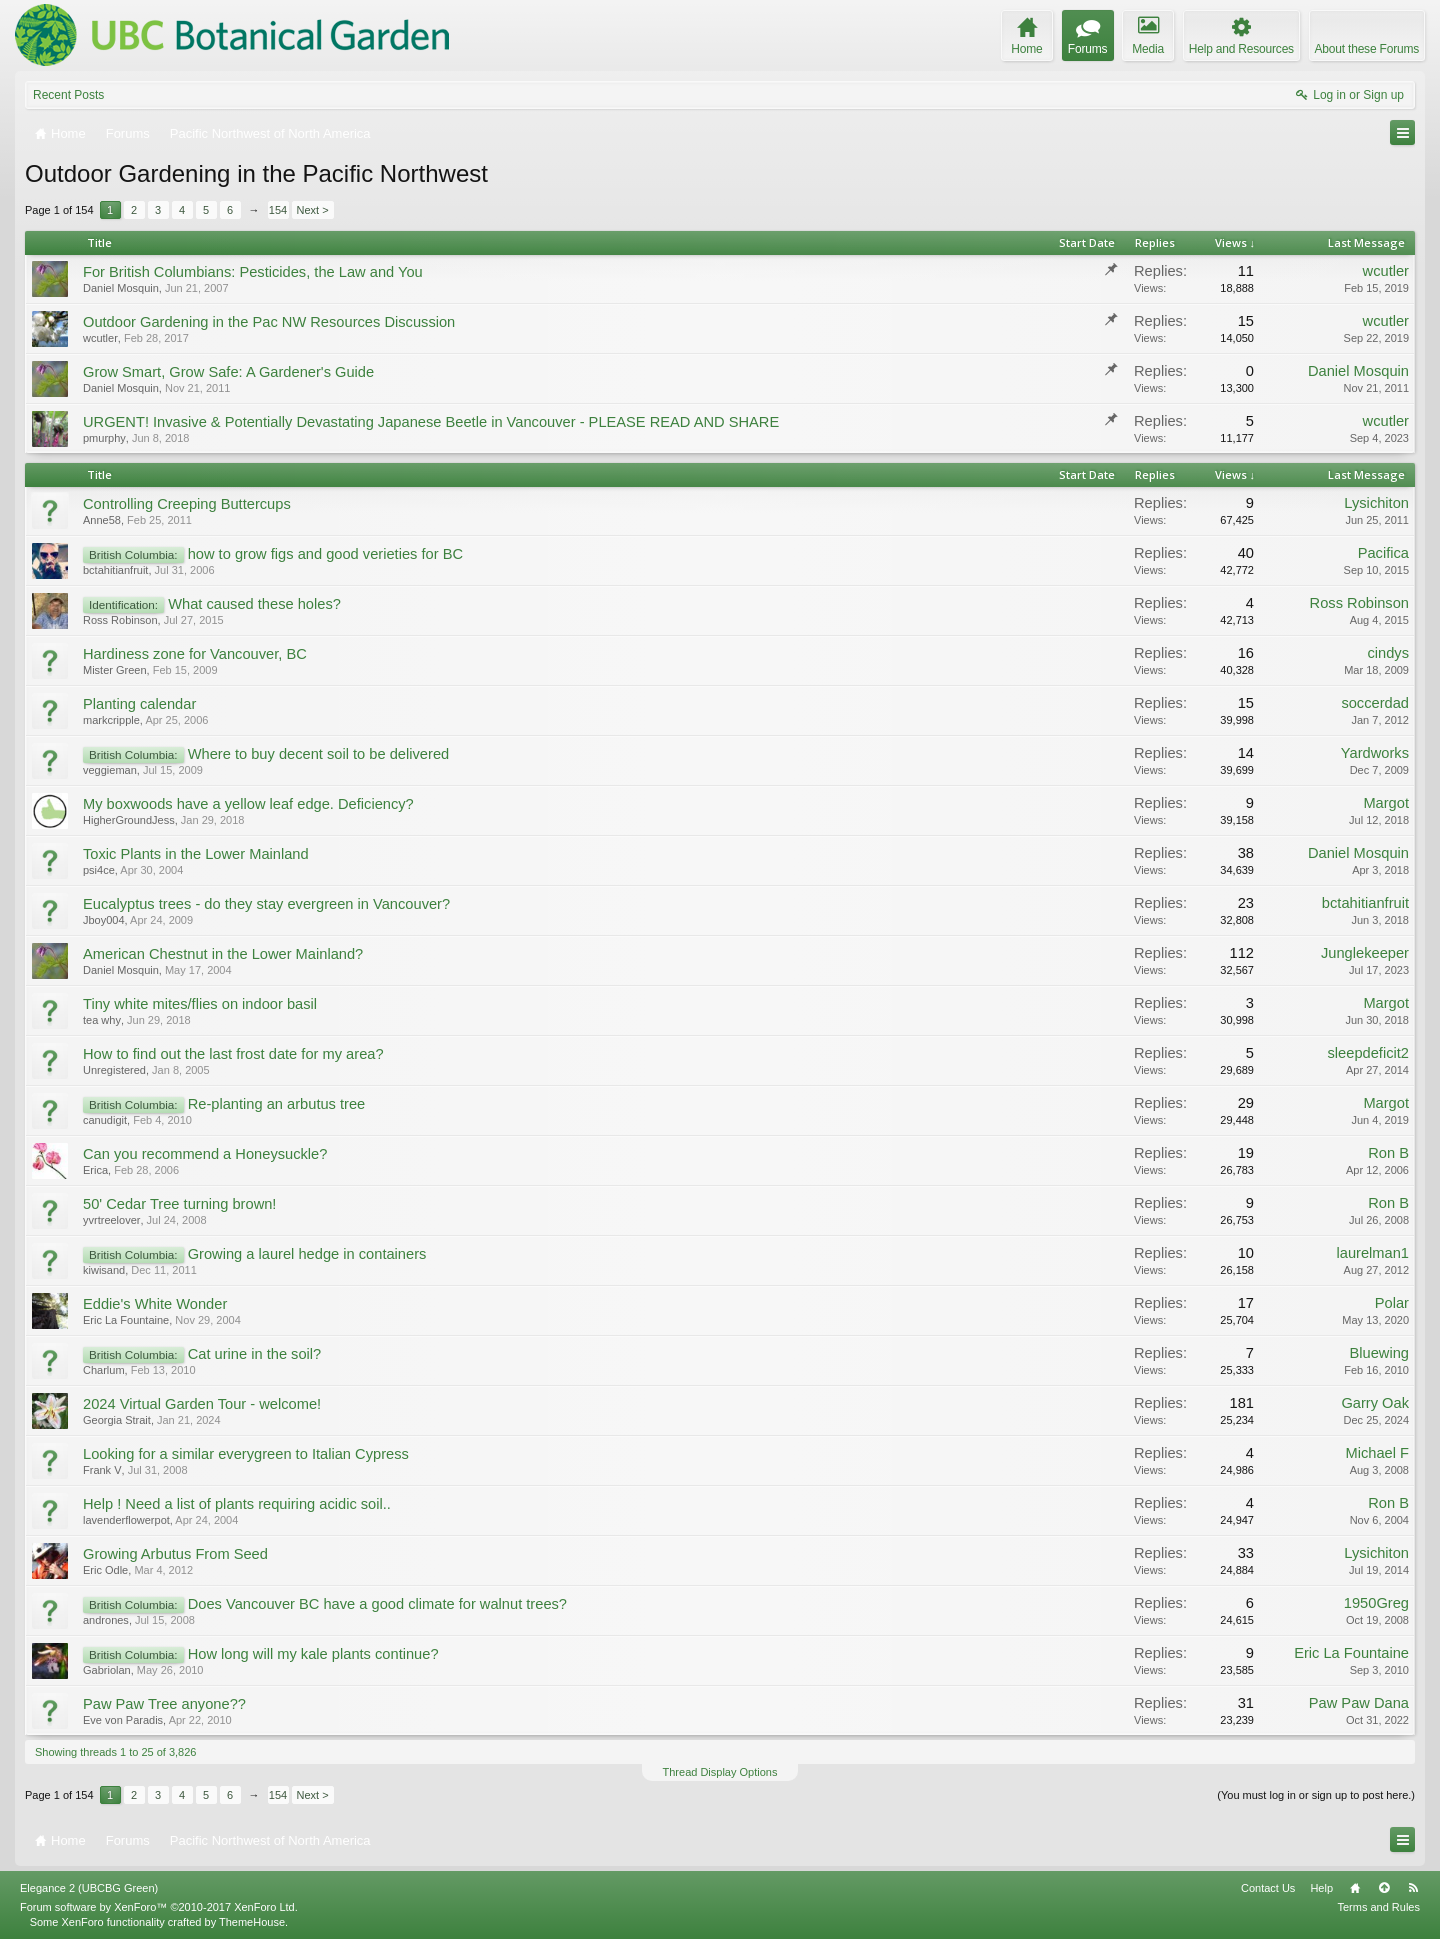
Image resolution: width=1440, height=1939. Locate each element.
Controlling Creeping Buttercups (187, 504)
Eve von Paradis (123, 1720)
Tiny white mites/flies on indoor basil (200, 1004)
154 (278, 210)
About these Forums (1367, 49)
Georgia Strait (117, 1420)
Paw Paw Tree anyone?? (164, 1704)
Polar (1392, 1303)
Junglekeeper (1365, 953)
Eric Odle (105, 1570)
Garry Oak (1375, 1403)
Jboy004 (104, 920)
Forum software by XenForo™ (159, 1907)
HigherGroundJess (129, 820)
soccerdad (1375, 703)
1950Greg (1376, 1603)
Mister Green (115, 670)
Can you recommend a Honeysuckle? (205, 1154)
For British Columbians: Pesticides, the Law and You (253, 272)
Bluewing (1379, 1353)
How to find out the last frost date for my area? (233, 1054)
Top (1384, 1888)
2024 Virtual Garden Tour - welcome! (202, 1404)
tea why (102, 1020)
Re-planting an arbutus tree (277, 1104)
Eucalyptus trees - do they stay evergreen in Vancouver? (266, 904)
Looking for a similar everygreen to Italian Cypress (246, 1454)
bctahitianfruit (115, 570)
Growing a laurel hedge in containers (307, 1254)
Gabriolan (107, 1670)
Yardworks (1375, 753)
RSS (1413, 1888)
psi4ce (99, 870)
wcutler (1386, 271)
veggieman (110, 770)
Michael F (1377, 1453)
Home (1355, 1888)
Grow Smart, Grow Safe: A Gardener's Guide (228, 372)
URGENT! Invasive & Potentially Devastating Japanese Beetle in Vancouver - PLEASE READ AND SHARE (431, 422)
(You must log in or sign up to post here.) (1316, 1795)
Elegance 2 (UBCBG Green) (89, 1888)
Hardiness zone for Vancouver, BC (195, 654)
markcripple (111, 720)
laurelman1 (1372, 1253)
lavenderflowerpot (126, 1520)
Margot (1386, 803)
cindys (1388, 653)
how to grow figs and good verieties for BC (325, 554)
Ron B (1388, 1153)
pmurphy (104, 438)
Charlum (104, 1370)
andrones (106, 1620)
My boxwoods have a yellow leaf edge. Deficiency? (248, 804)
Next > (313, 210)
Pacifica (1383, 553)
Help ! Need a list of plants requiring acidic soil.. (237, 1504)
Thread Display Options (720, 1772)
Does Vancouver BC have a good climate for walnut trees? (377, 1604)
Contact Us (1268, 1888)
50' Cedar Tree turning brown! (179, 1204)
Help (1321, 1888)
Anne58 (102, 520)
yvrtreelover (111, 1220)
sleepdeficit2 (1368, 1053)
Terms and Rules (1378, 1907)
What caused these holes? (254, 604)
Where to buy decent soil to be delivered (319, 754)
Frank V (102, 1470)
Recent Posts (68, 95)
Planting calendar (139, 704)
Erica (95, 1170)
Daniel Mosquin (121, 288)
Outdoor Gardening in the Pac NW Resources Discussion (269, 322)
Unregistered (114, 1070)
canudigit (105, 1120)
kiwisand (104, 1270)
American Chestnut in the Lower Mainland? (223, 954)
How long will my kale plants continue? (313, 1654)
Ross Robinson (120, 620)
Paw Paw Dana (1359, 1703)
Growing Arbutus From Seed (175, 1554)
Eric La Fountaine (126, 1320)
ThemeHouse (252, 1922)
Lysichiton (1376, 503)
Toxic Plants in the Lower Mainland (196, 854)
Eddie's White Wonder (155, 1304)
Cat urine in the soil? (255, 1354)
